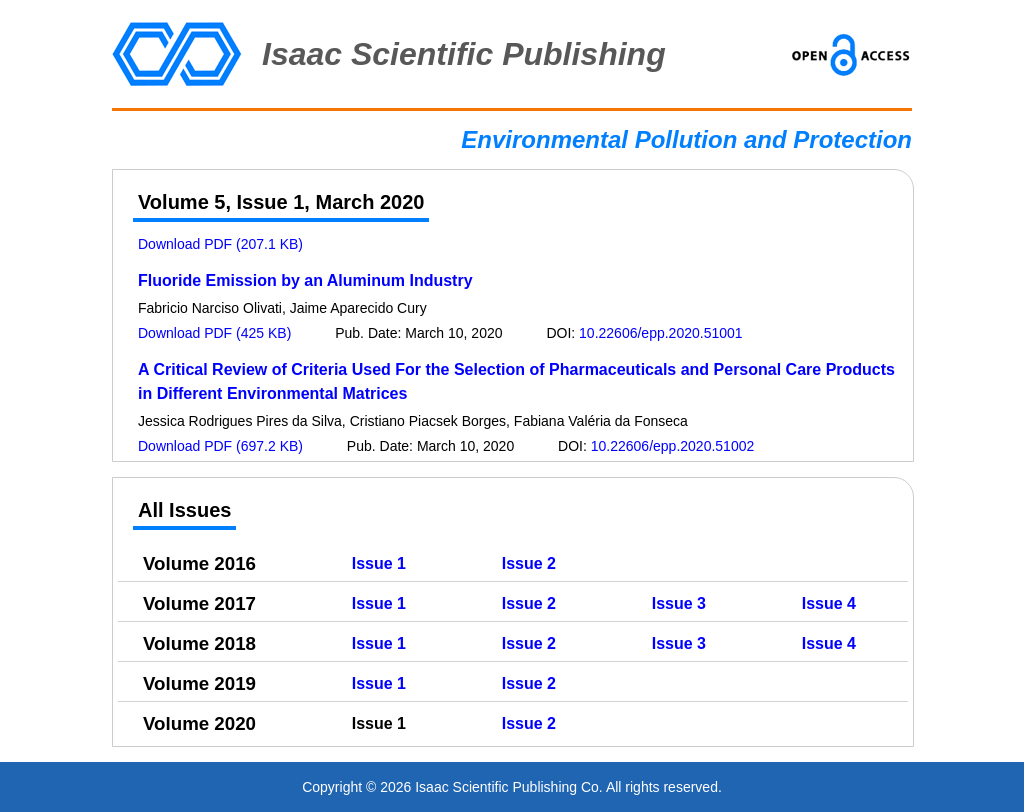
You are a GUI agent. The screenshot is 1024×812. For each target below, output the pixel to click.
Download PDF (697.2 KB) (220, 446)
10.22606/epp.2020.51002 (673, 446)
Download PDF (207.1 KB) (220, 244)
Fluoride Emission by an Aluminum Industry (305, 280)
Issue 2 (529, 563)
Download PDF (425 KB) (214, 333)
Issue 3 (679, 603)
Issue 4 (829, 603)
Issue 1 (379, 563)
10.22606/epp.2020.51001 (661, 333)
